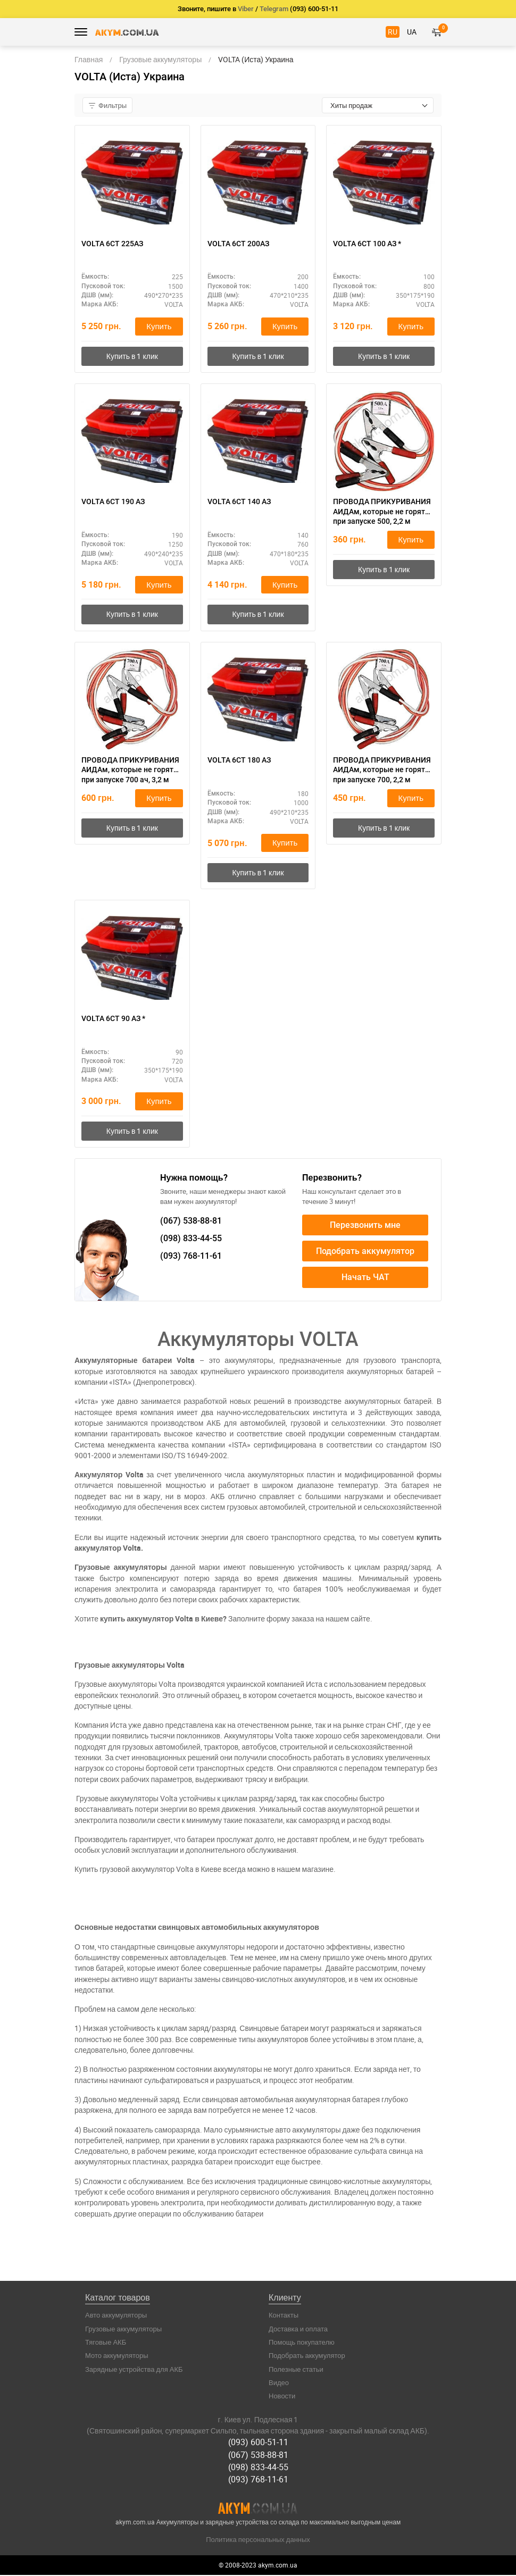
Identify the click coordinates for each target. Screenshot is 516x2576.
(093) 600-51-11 (258, 2443)
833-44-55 (191, 1239)
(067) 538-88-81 (258, 2455)
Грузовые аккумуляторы (123, 2330)
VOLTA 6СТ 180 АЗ (239, 760)
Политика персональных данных (258, 2540)
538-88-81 (191, 1222)
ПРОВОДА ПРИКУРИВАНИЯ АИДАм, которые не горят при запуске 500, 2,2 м (382, 511)
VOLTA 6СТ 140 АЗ (239, 502)
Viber (246, 9)
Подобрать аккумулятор (365, 1252)
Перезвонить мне (365, 1226)
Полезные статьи (296, 2369)
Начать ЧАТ (365, 1278)
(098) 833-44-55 (258, 2467)
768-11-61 (191, 1257)
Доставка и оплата (298, 2330)
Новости (282, 2397)
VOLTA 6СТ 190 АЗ (113, 502)
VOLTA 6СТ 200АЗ (238, 243)
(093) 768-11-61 (258, 2480)
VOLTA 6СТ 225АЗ (112, 243)
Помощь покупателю (302, 2343)
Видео (279, 2383)
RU (392, 32)
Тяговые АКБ (105, 2343)
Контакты (283, 2316)
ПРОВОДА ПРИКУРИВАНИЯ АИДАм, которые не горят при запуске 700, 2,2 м (382, 770)
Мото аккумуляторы (116, 2356)
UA (412, 32)
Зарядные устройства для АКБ (134, 2369)
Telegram (274, 9)
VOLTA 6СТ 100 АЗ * (367, 243)
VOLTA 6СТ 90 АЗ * (113, 1019)
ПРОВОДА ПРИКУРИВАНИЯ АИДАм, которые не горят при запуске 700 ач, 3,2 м (130, 770)
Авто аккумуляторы (116, 2316)
